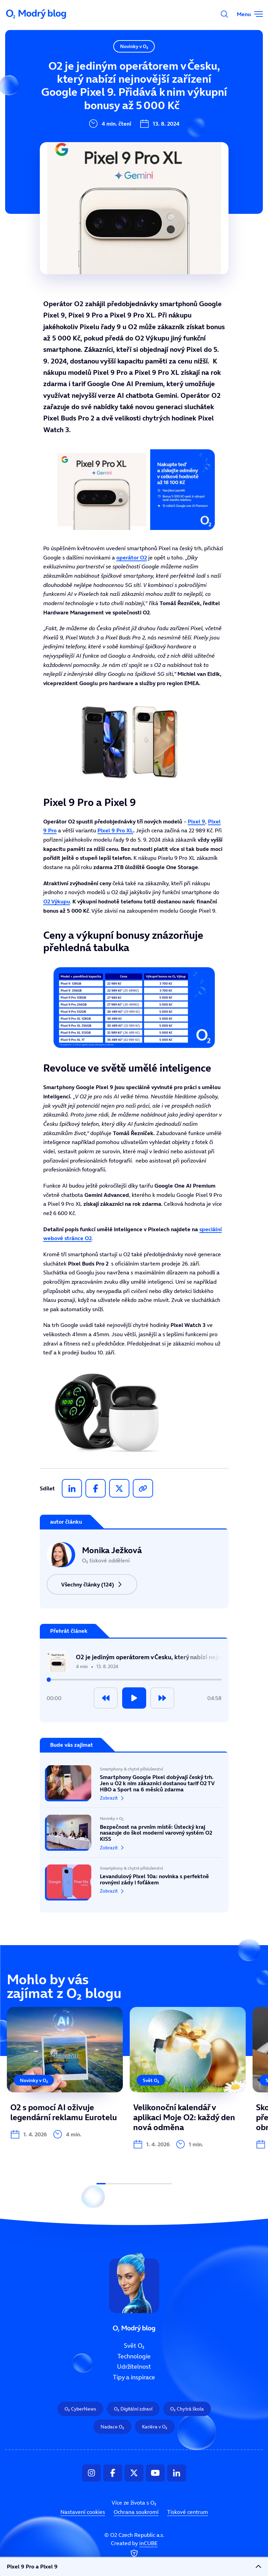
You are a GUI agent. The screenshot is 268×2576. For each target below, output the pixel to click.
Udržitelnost (97, 110)
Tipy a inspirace (102, 133)
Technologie (96, 87)
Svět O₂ (89, 64)
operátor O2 (131, 557)
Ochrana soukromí (136, 2512)
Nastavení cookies (82, 2512)
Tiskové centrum (187, 2512)
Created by (134, 2549)
